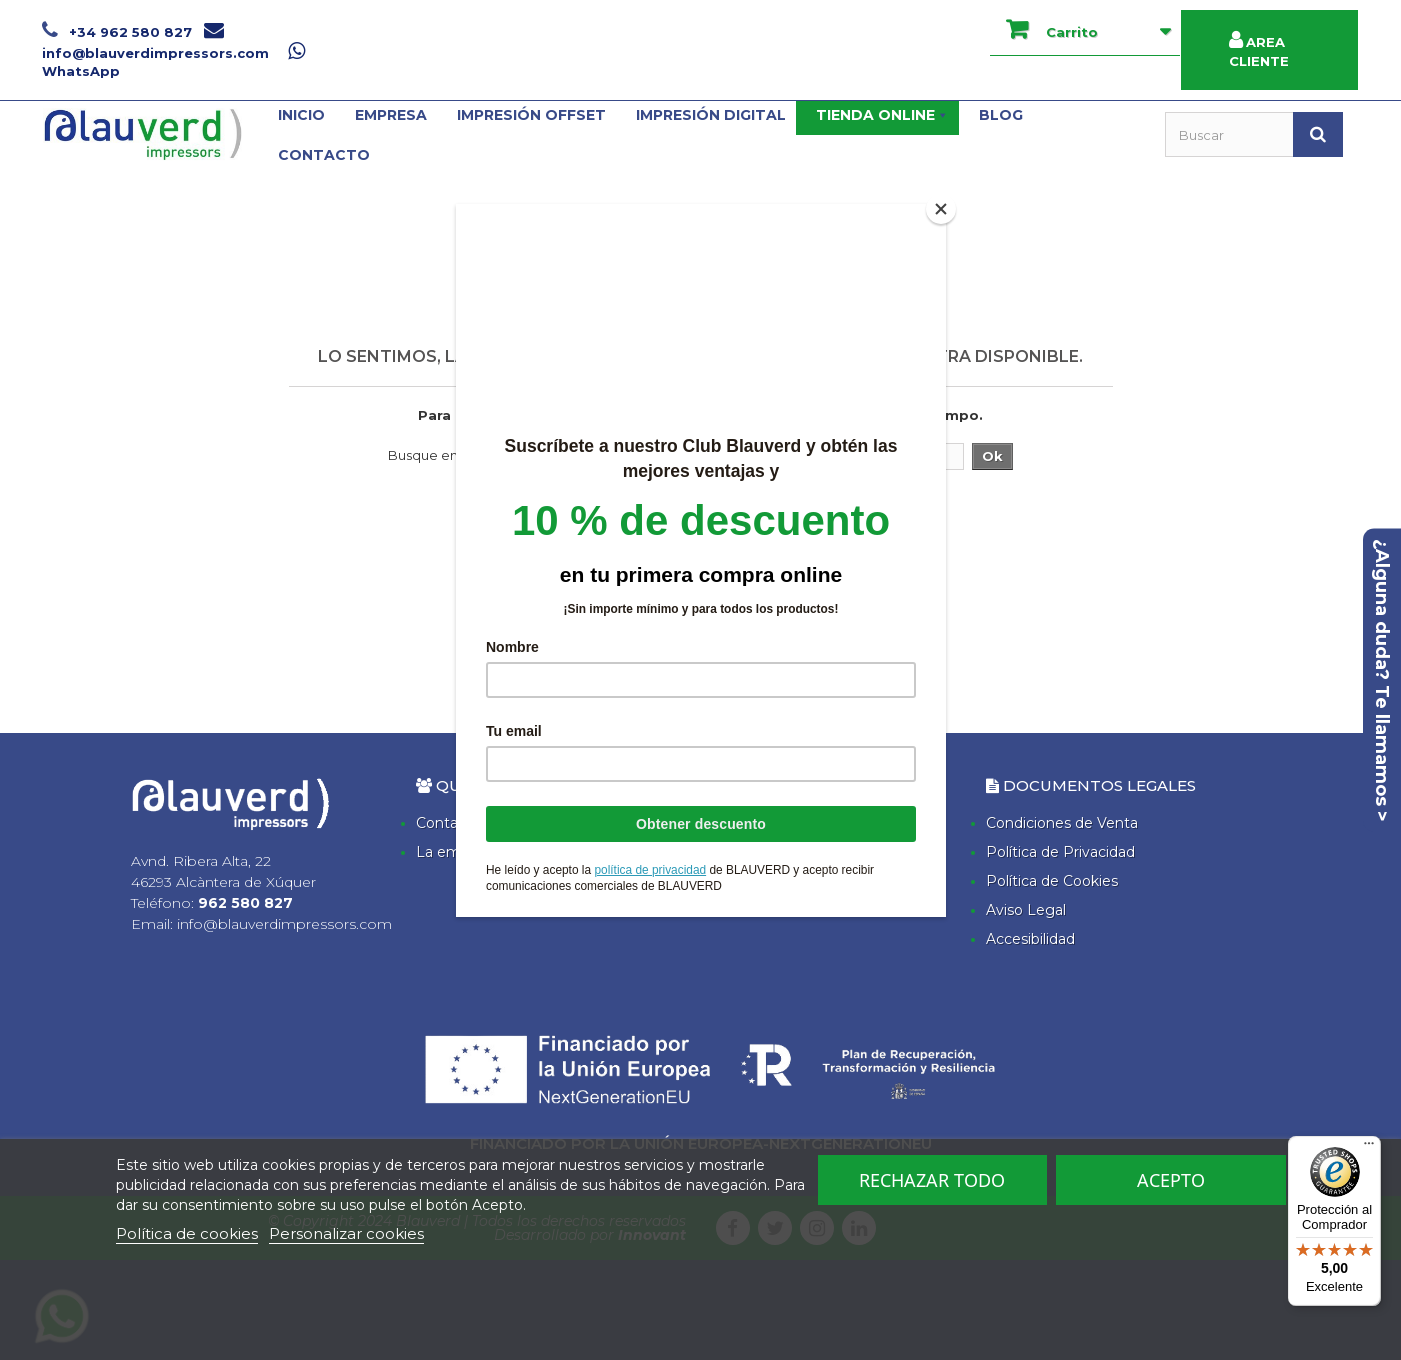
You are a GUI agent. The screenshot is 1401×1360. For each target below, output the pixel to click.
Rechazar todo (932, 1180)
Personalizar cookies (346, 1233)
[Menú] (1369, 1148)
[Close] (941, 209)
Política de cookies (187, 1233)
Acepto (1171, 1180)
